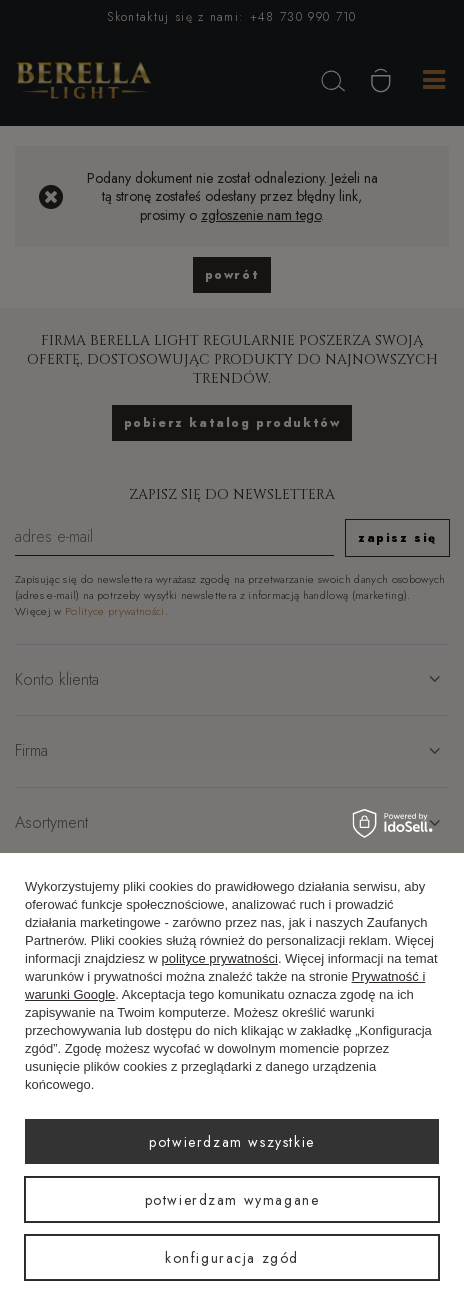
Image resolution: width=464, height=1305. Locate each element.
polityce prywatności (220, 958)
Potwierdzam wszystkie (231, 1142)
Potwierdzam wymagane (232, 1200)
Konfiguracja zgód (232, 1258)
